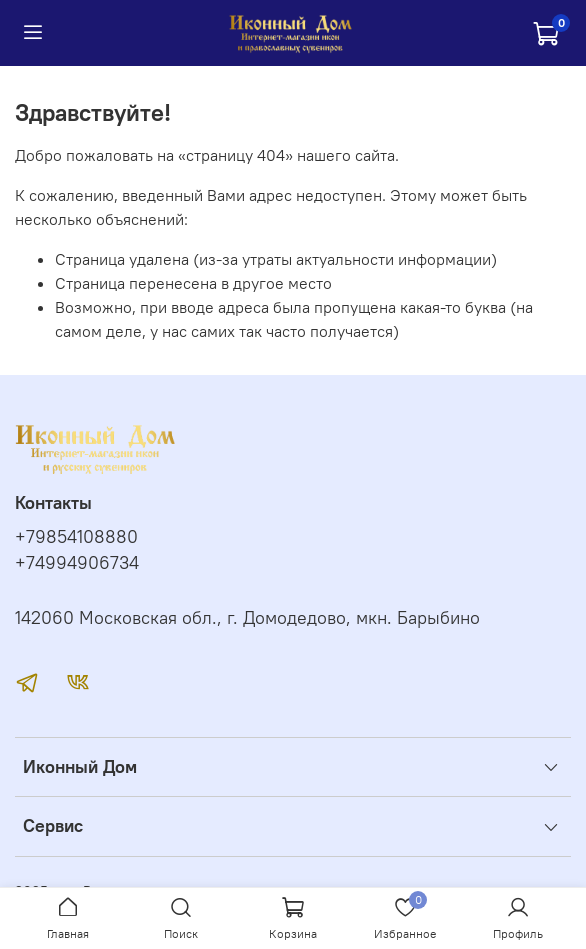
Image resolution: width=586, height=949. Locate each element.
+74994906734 (77, 563)
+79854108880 (76, 537)
